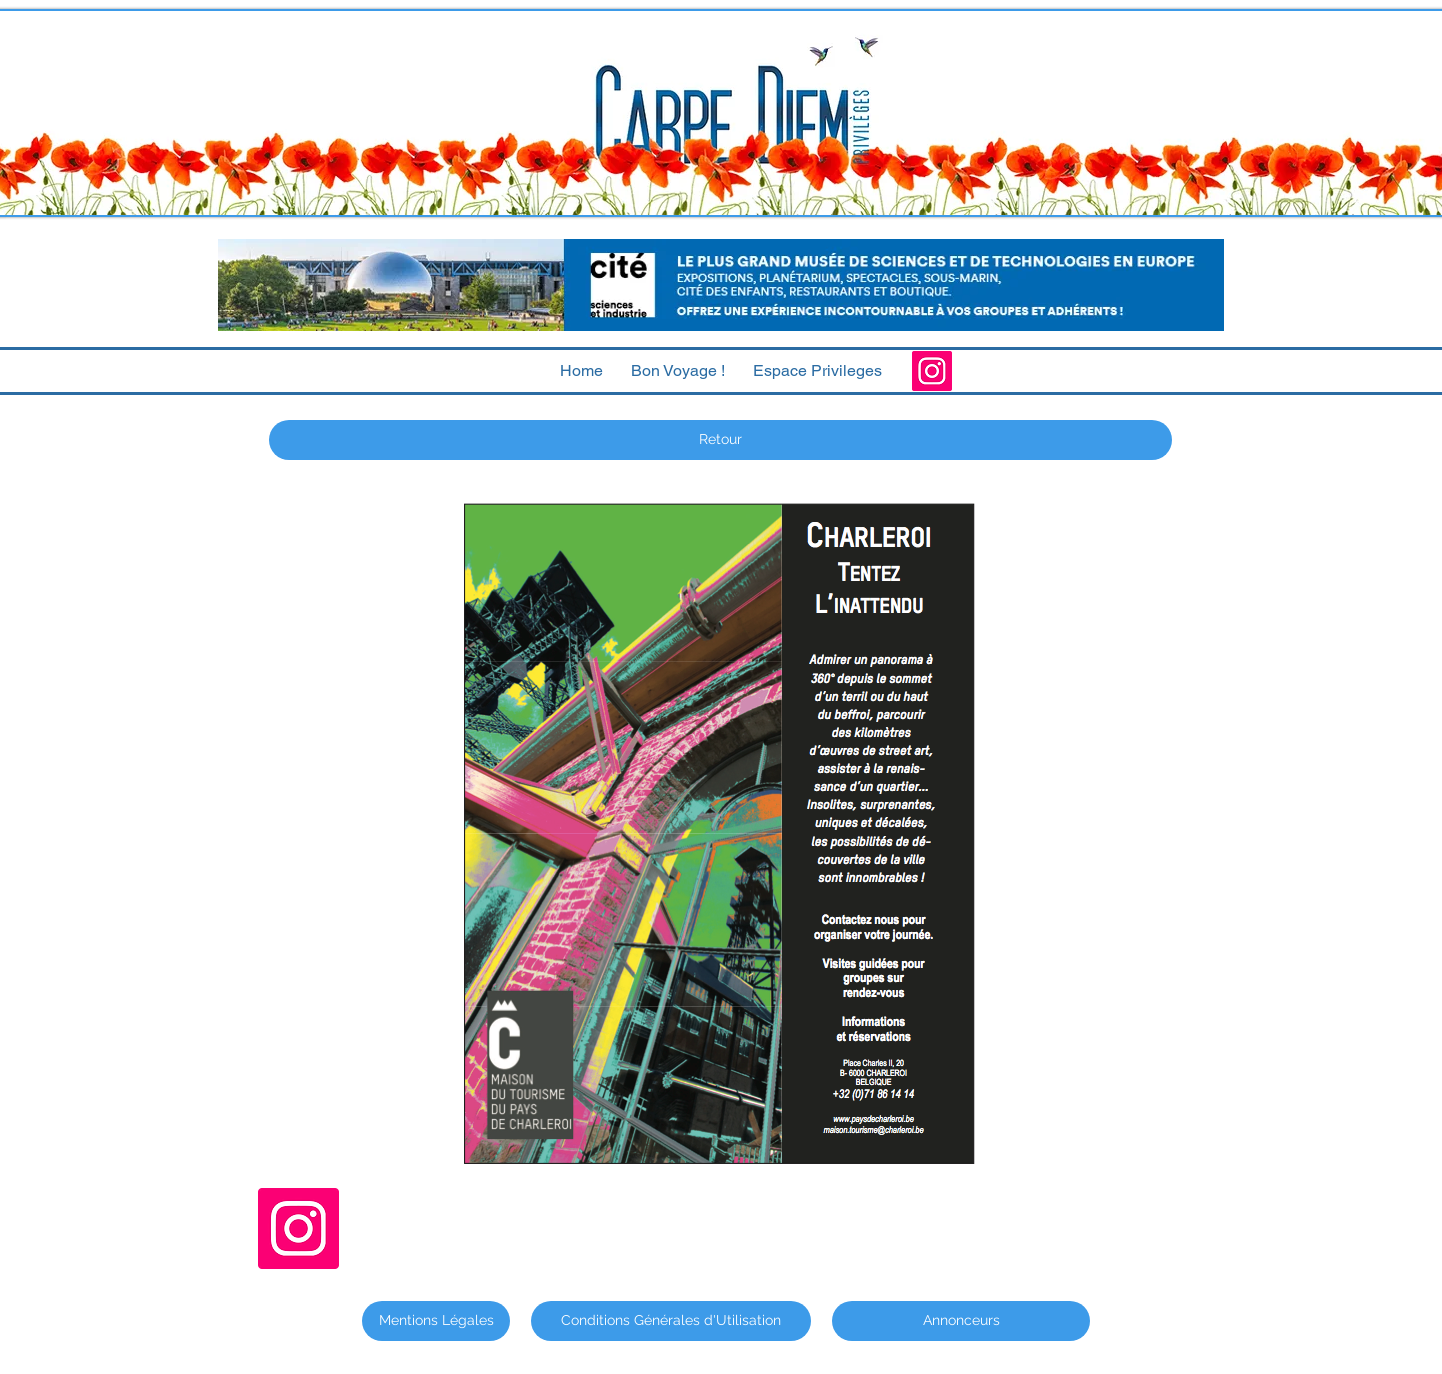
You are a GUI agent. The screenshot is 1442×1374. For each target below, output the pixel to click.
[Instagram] (932, 371)
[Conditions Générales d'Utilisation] (671, 1321)
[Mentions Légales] (436, 1321)
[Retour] (720, 440)
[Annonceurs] (961, 1321)
